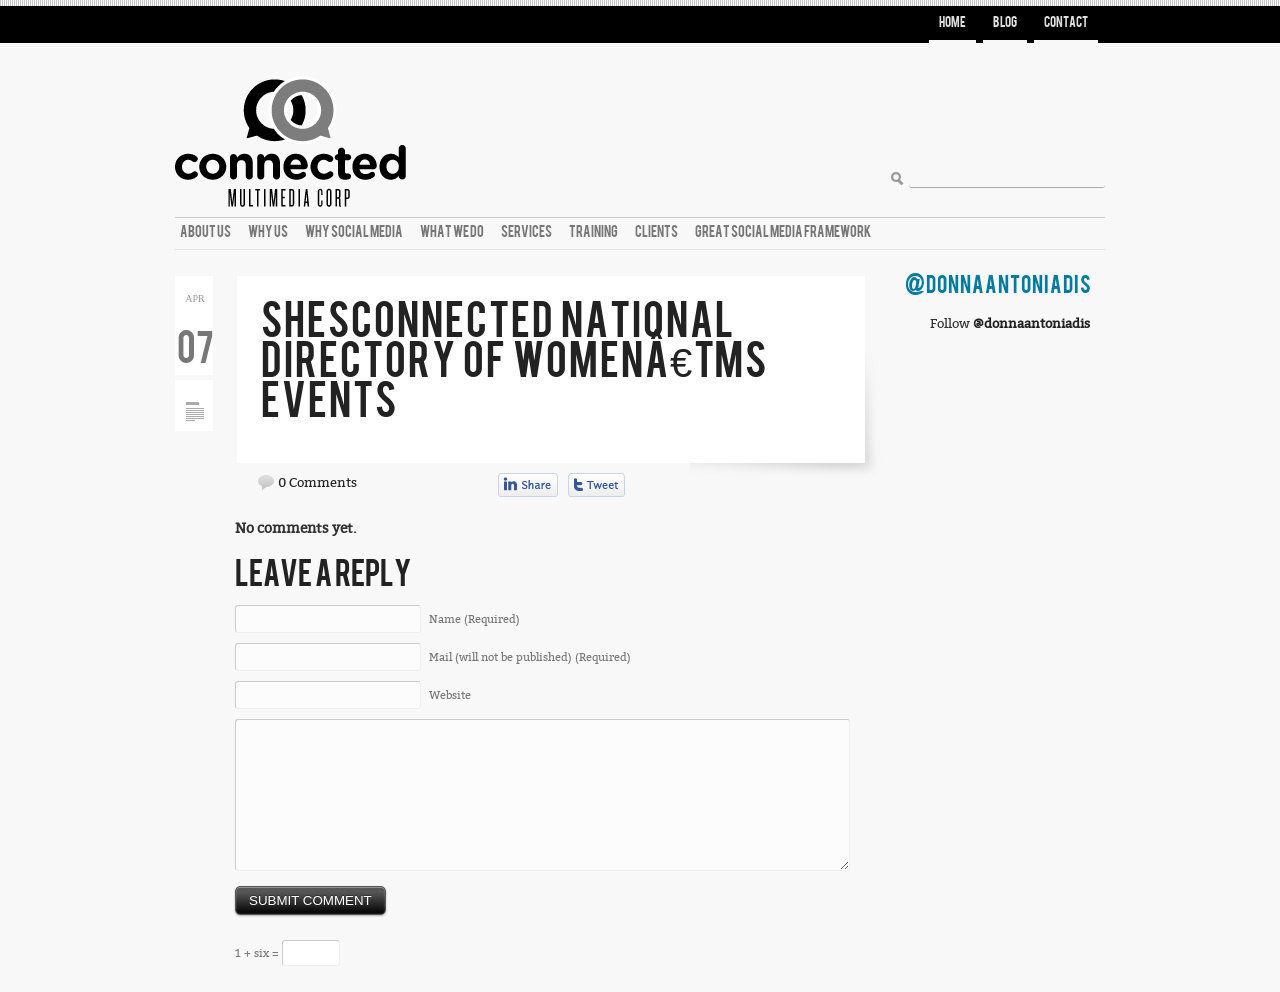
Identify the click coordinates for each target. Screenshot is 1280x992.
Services (526, 232)
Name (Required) (474, 619)
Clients (656, 232)
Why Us (268, 232)
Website (450, 695)
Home (952, 22)
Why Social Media (354, 232)
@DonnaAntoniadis (998, 285)
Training (593, 232)
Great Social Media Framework (783, 232)
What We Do (452, 232)
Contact (1066, 22)
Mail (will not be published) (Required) (530, 657)
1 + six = (287, 953)
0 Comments (317, 482)
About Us (205, 232)
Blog (1005, 22)
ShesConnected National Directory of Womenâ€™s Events (514, 361)
